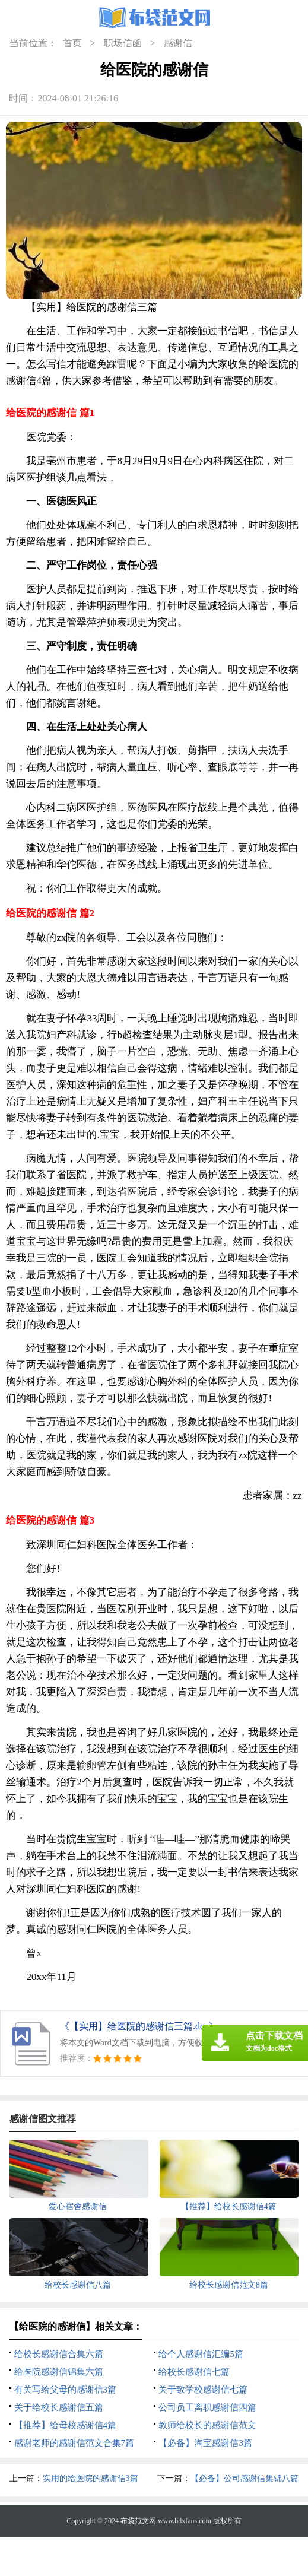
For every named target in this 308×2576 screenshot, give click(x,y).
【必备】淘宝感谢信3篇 (205, 2443)
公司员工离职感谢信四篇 (207, 2407)
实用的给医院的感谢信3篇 (90, 2478)
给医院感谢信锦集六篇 (58, 2372)
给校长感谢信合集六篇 (58, 2354)
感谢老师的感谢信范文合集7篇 (74, 2443)
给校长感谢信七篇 (194, 2372)
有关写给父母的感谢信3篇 (65, 2389)
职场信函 (123, 43)
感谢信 (178, 43)
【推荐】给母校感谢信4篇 (65, 2425)
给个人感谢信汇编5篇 (200, 2354)
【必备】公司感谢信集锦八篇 (244, 2478)
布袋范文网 (138, 2521)
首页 (72, 43)
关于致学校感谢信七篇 (202, 2389)
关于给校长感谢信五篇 (58, 2407)
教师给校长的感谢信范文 (207, 2425)
